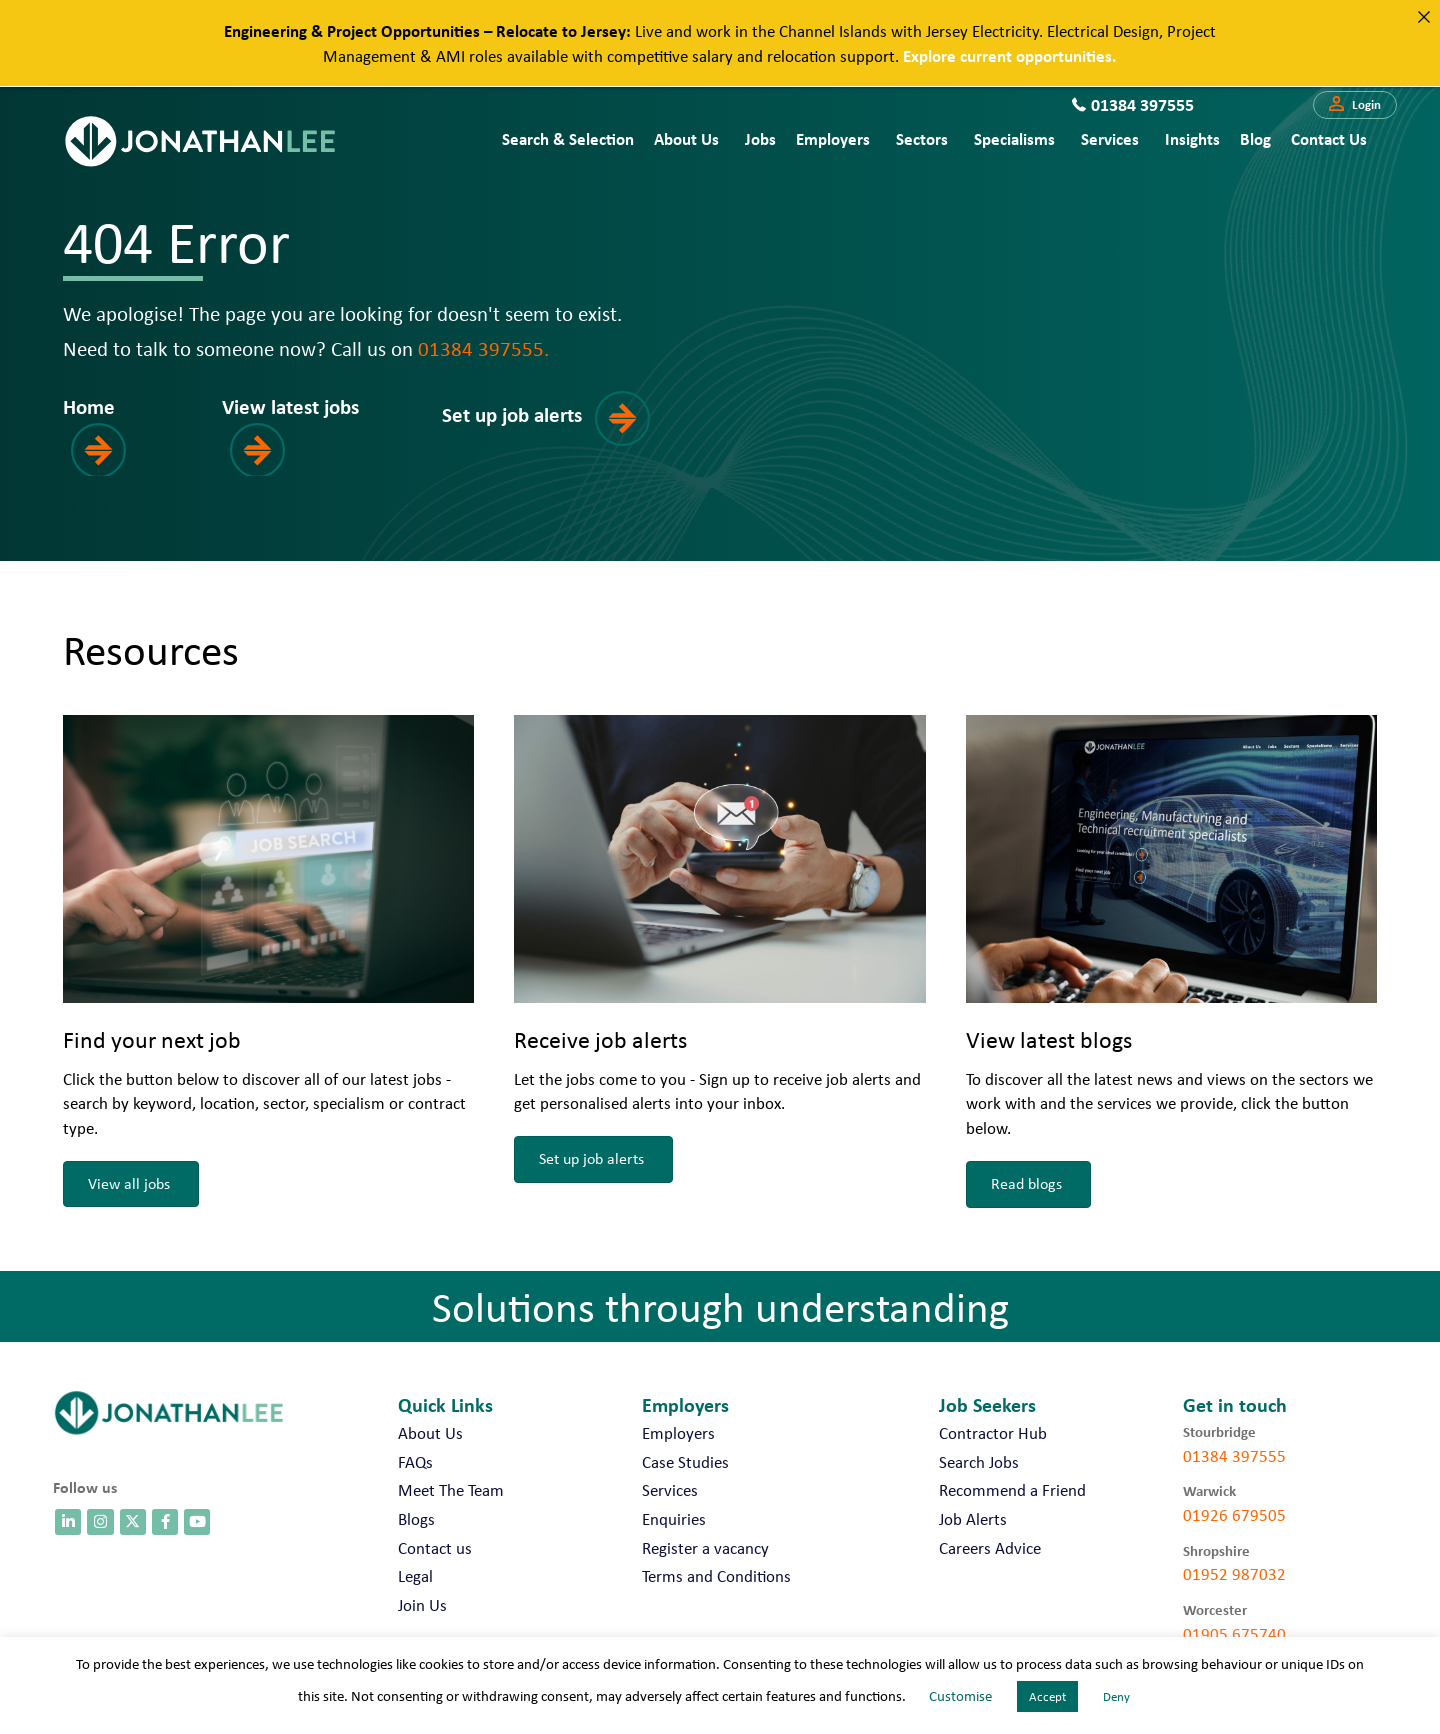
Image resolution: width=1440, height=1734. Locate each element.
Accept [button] (1047, 1696)
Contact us (1329, 138)
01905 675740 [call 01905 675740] (1234, 1634)
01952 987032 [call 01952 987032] (1234, 1574)
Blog (1255, 138)
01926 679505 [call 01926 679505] (1234, 1515)
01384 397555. (483, 348)
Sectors (922, 138)
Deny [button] (1116, 1696)
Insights (1192, 138)
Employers (833, 138)
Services (1110, 138)
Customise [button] (960, 1696)
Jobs (760, 138)
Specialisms (1014, 138)
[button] (1355, 105)
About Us (686, 138)
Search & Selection (568, 138)
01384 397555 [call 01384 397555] (1234, 1456)
